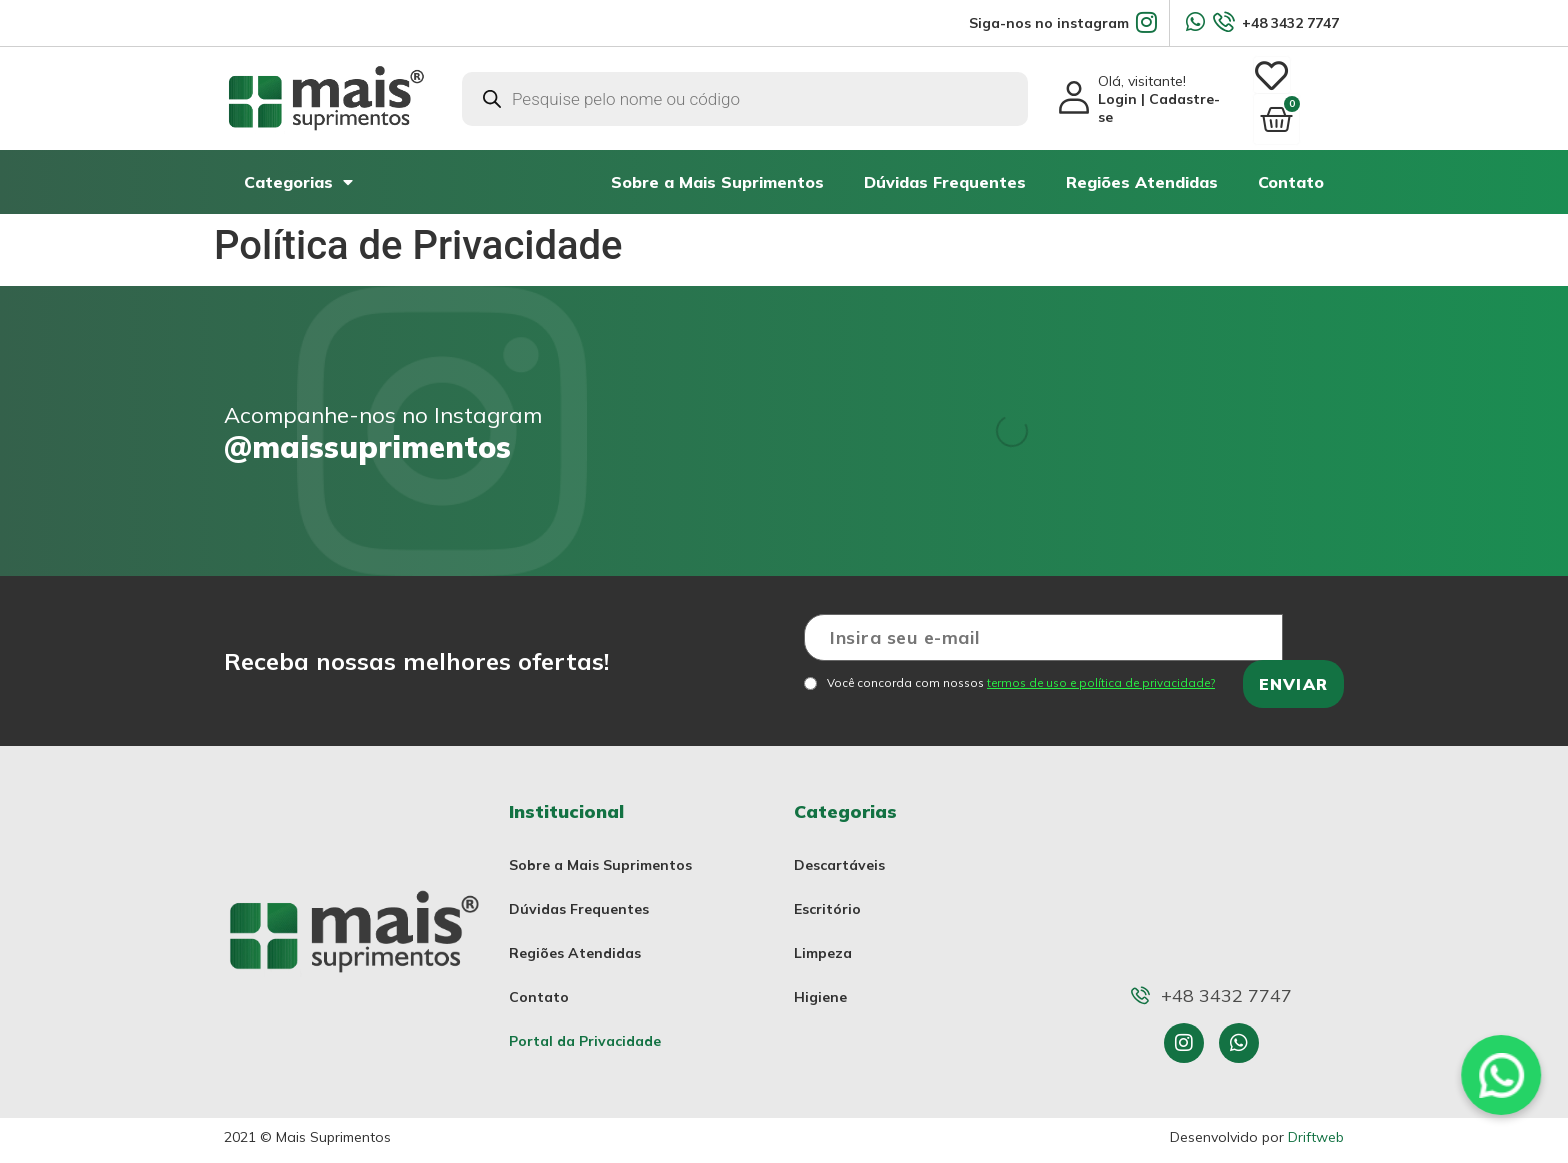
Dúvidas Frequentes (945, 173)
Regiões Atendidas (1142, 173)
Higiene (820, 988)
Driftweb (1316, 1128)
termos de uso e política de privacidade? (1101, 673)
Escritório (827, 900)
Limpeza (823, 944)
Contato (1291, 173)
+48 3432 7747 (1290, 23)
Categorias (298, 173)
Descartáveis (839, 856)
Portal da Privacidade (585, 1032)
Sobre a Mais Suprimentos (717, 173)
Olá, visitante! (1159, 94)
